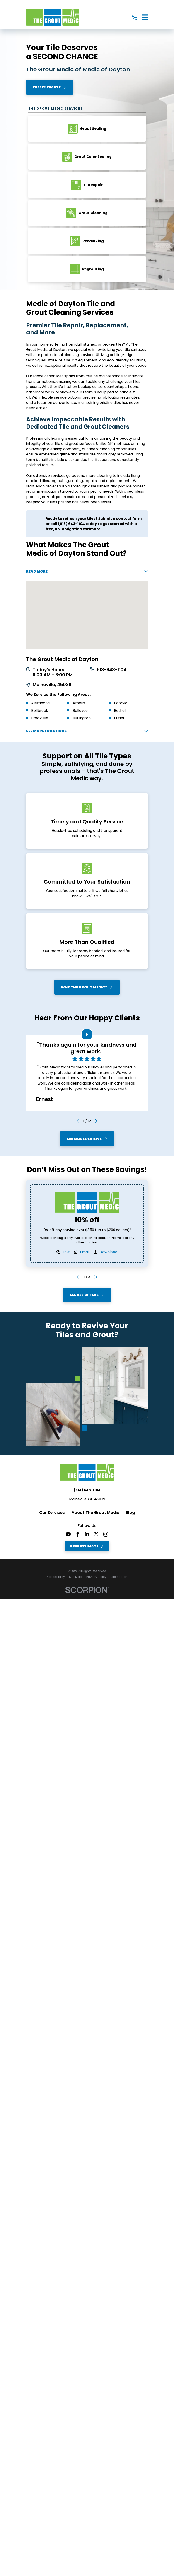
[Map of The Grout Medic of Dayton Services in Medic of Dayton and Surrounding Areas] (87, 615)
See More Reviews (87, 1138)
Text (66, 1251)
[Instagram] (105, 1534)
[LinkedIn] (87, 1534)
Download (109, 1251)
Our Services (52, 1512)
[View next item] (96, 1121)
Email (84, 1251)
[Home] (52, 17)
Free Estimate (49, 87)
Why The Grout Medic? (87, 987)
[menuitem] (56, 1577)
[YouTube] (68, 1534)
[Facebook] (77, 1534)
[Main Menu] (145, 17)
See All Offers (87, 1295)
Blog (130, 1512)
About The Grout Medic (95, 1512)
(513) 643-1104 (87, 1490)
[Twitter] (96, 1534)
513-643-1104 (111, 670)
